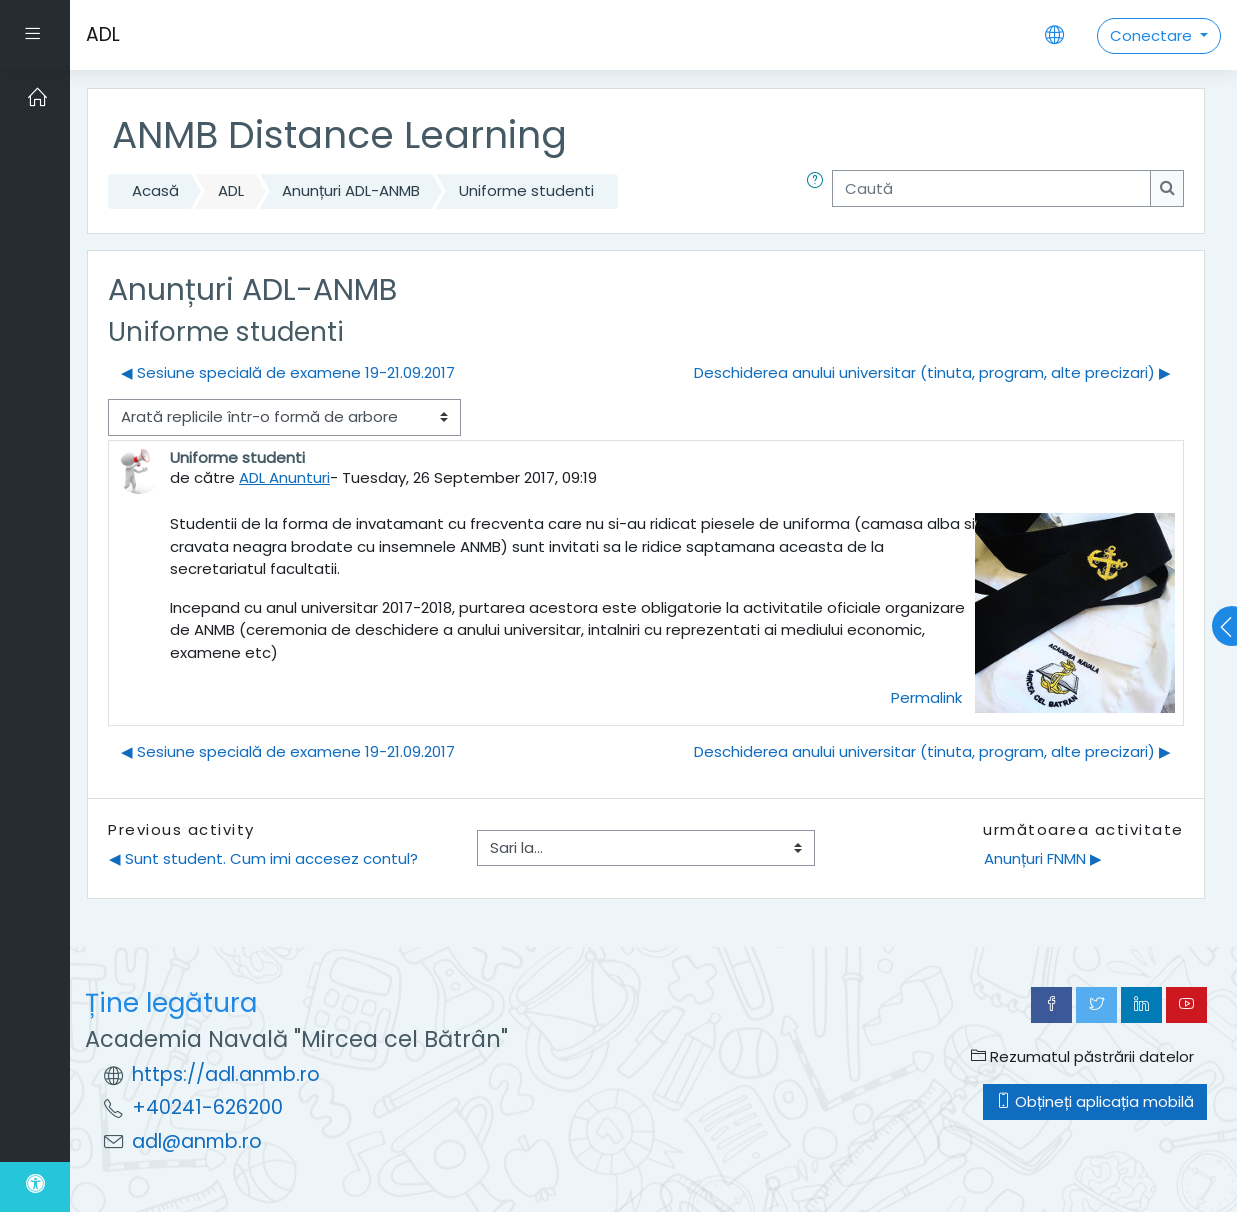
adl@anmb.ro (197, 1141)
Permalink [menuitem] (926, 697)
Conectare (1153, 35)
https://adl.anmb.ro (226, 1074)
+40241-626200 (207, 1107)
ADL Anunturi (284, 477)
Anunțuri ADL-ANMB (351, 190)
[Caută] (991, 188)
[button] (819, 191)
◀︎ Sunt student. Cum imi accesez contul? (263, 858)
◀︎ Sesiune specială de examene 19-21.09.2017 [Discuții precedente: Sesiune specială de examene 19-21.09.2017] (288, 372)
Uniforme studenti (526, 190)
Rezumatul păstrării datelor (1082, 1056)
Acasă (155, 190)
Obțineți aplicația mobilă (1095, 1101)
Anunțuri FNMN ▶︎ (1043, 858)
